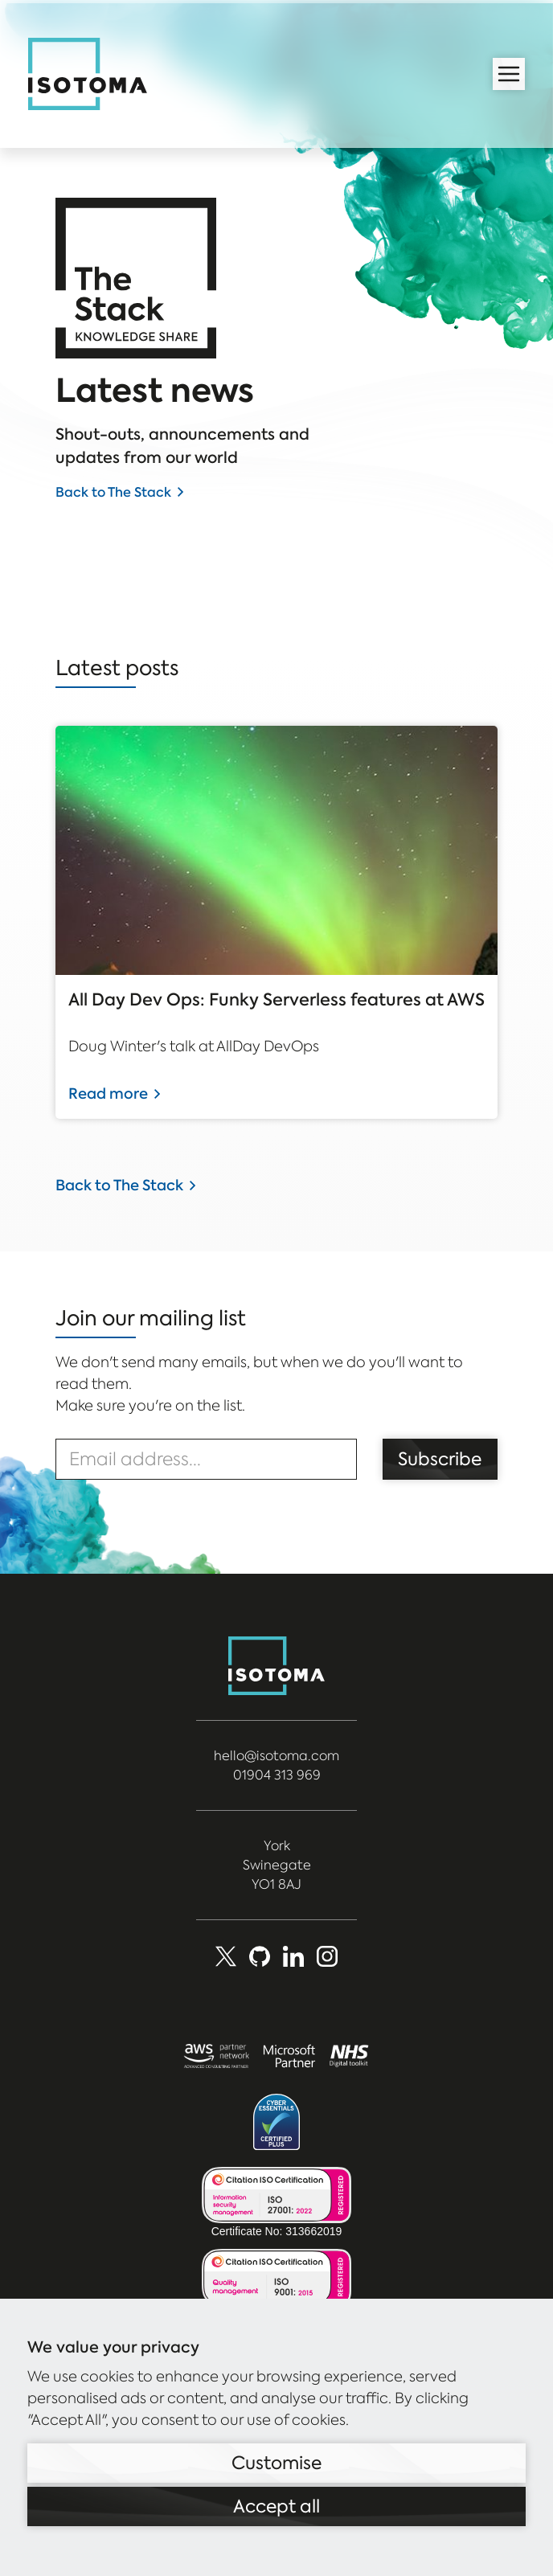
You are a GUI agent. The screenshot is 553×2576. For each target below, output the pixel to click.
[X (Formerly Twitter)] (225, 1956)
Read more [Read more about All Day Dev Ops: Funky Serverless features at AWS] (108, 1093)
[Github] (259, 1956)
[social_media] (327, 1956)
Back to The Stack (113, 492)
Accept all (276, 2506)
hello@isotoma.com (276, 1755)
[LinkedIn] (293, 1956)
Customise (276, 2463)
